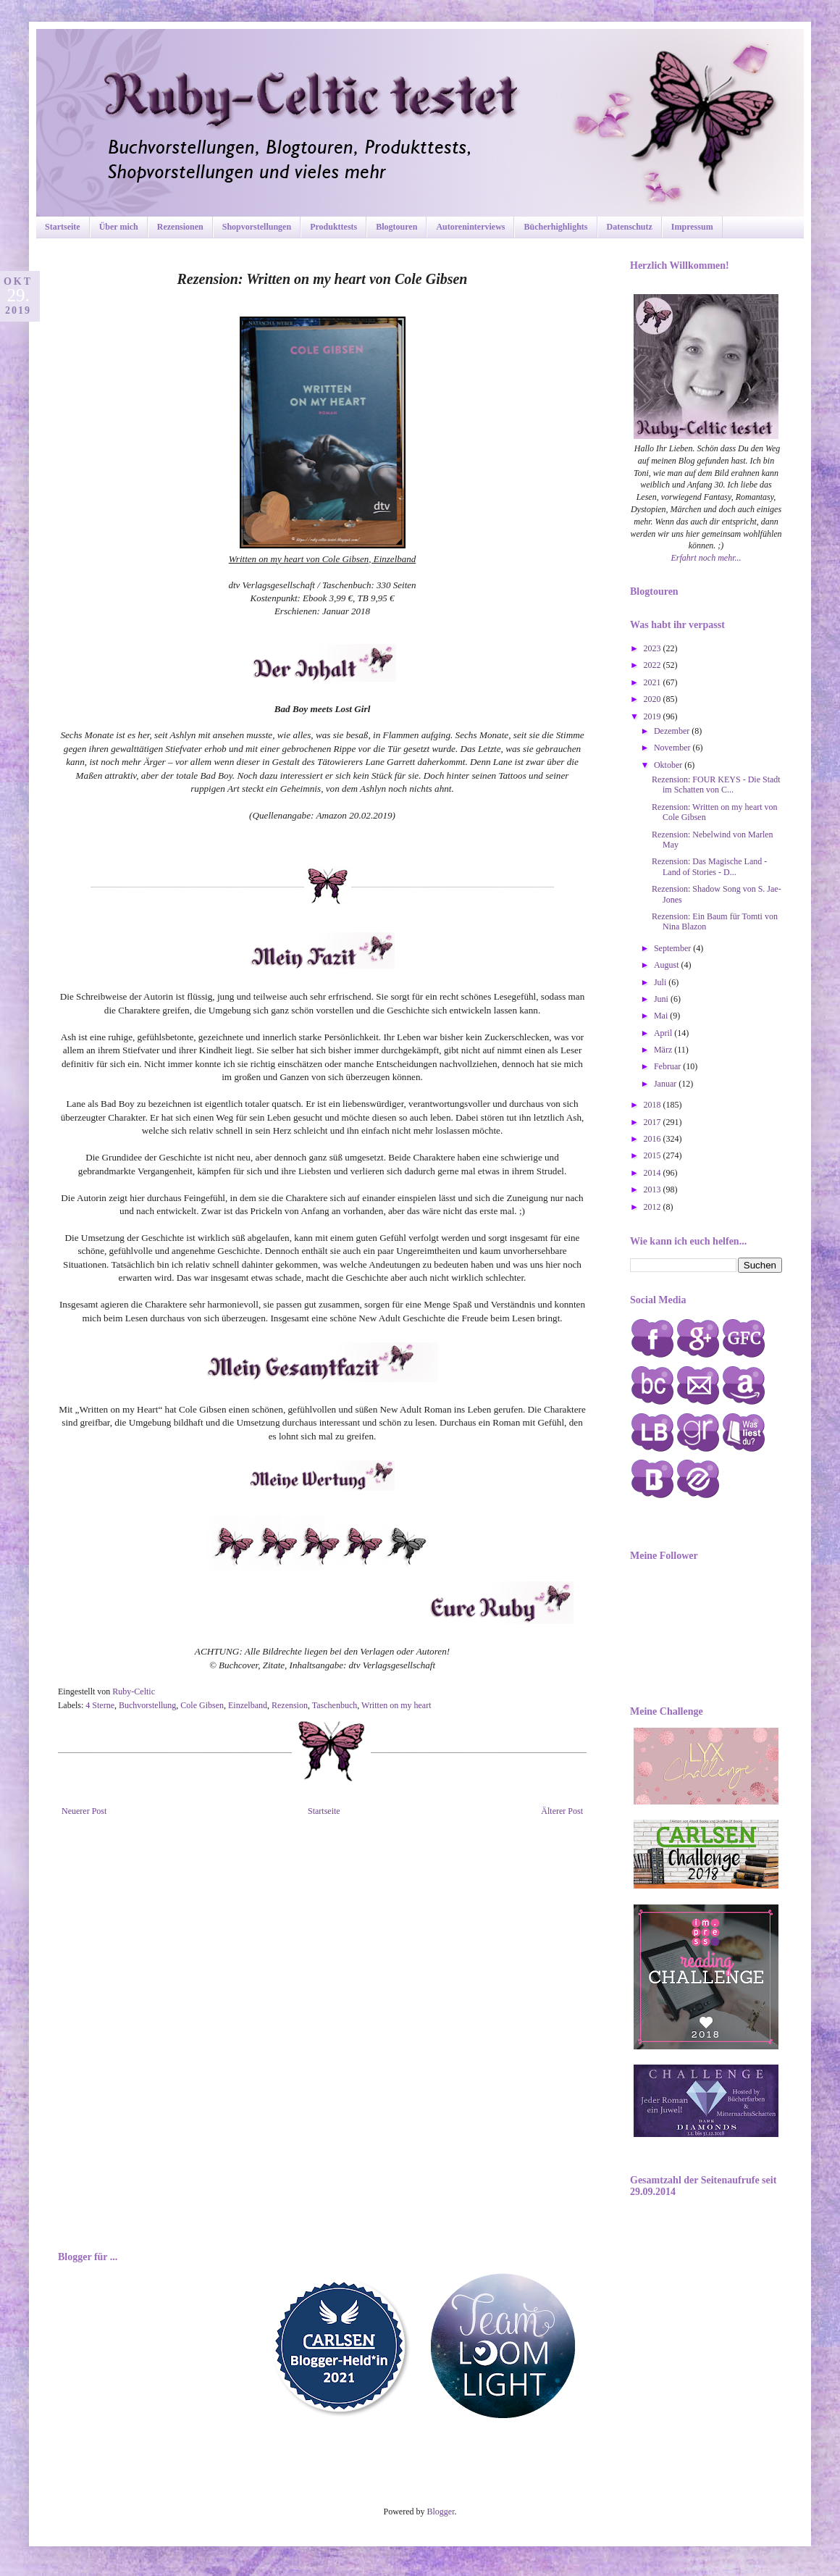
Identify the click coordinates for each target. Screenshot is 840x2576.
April (664, 1033)
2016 (653, 1139)
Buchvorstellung (147, 1705)
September (673, 948)
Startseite (62, 227)
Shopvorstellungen (256, 227)
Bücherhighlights (555, 227)
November (673, 748)
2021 (653, 682)
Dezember (673, 731)
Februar (668, 1066)
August (667, 965)
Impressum (692, 227)
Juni (662, 999)
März (664, 1050)
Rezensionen (180, 227)
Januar (666, 1084)
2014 (653, 1173)
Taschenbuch (334, 1705)
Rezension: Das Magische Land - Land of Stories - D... (709, 866)
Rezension (290, 1705)
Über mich (118, 227)
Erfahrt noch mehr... (706, 558)
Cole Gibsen (202, 1705)
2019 (653, 716)
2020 (653, 699)
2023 (653, 648)
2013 (653, 1189)
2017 (653, 1122)
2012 (653, 1207)
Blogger (441, 2511)
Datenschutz (629, 227)
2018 (653, 1105)
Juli (661, 982)
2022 (653, 665)
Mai (662, 1016)
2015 (653, 1155)
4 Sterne (99, 1705)
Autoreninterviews (470, 227)
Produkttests (333, 227)
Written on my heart (396, 1705)
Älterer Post (562, 1811)
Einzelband (247, 1705)
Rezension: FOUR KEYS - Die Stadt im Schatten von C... (716, 784)
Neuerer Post (84, 1811)
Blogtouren (396, 227)
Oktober (669, 765)
